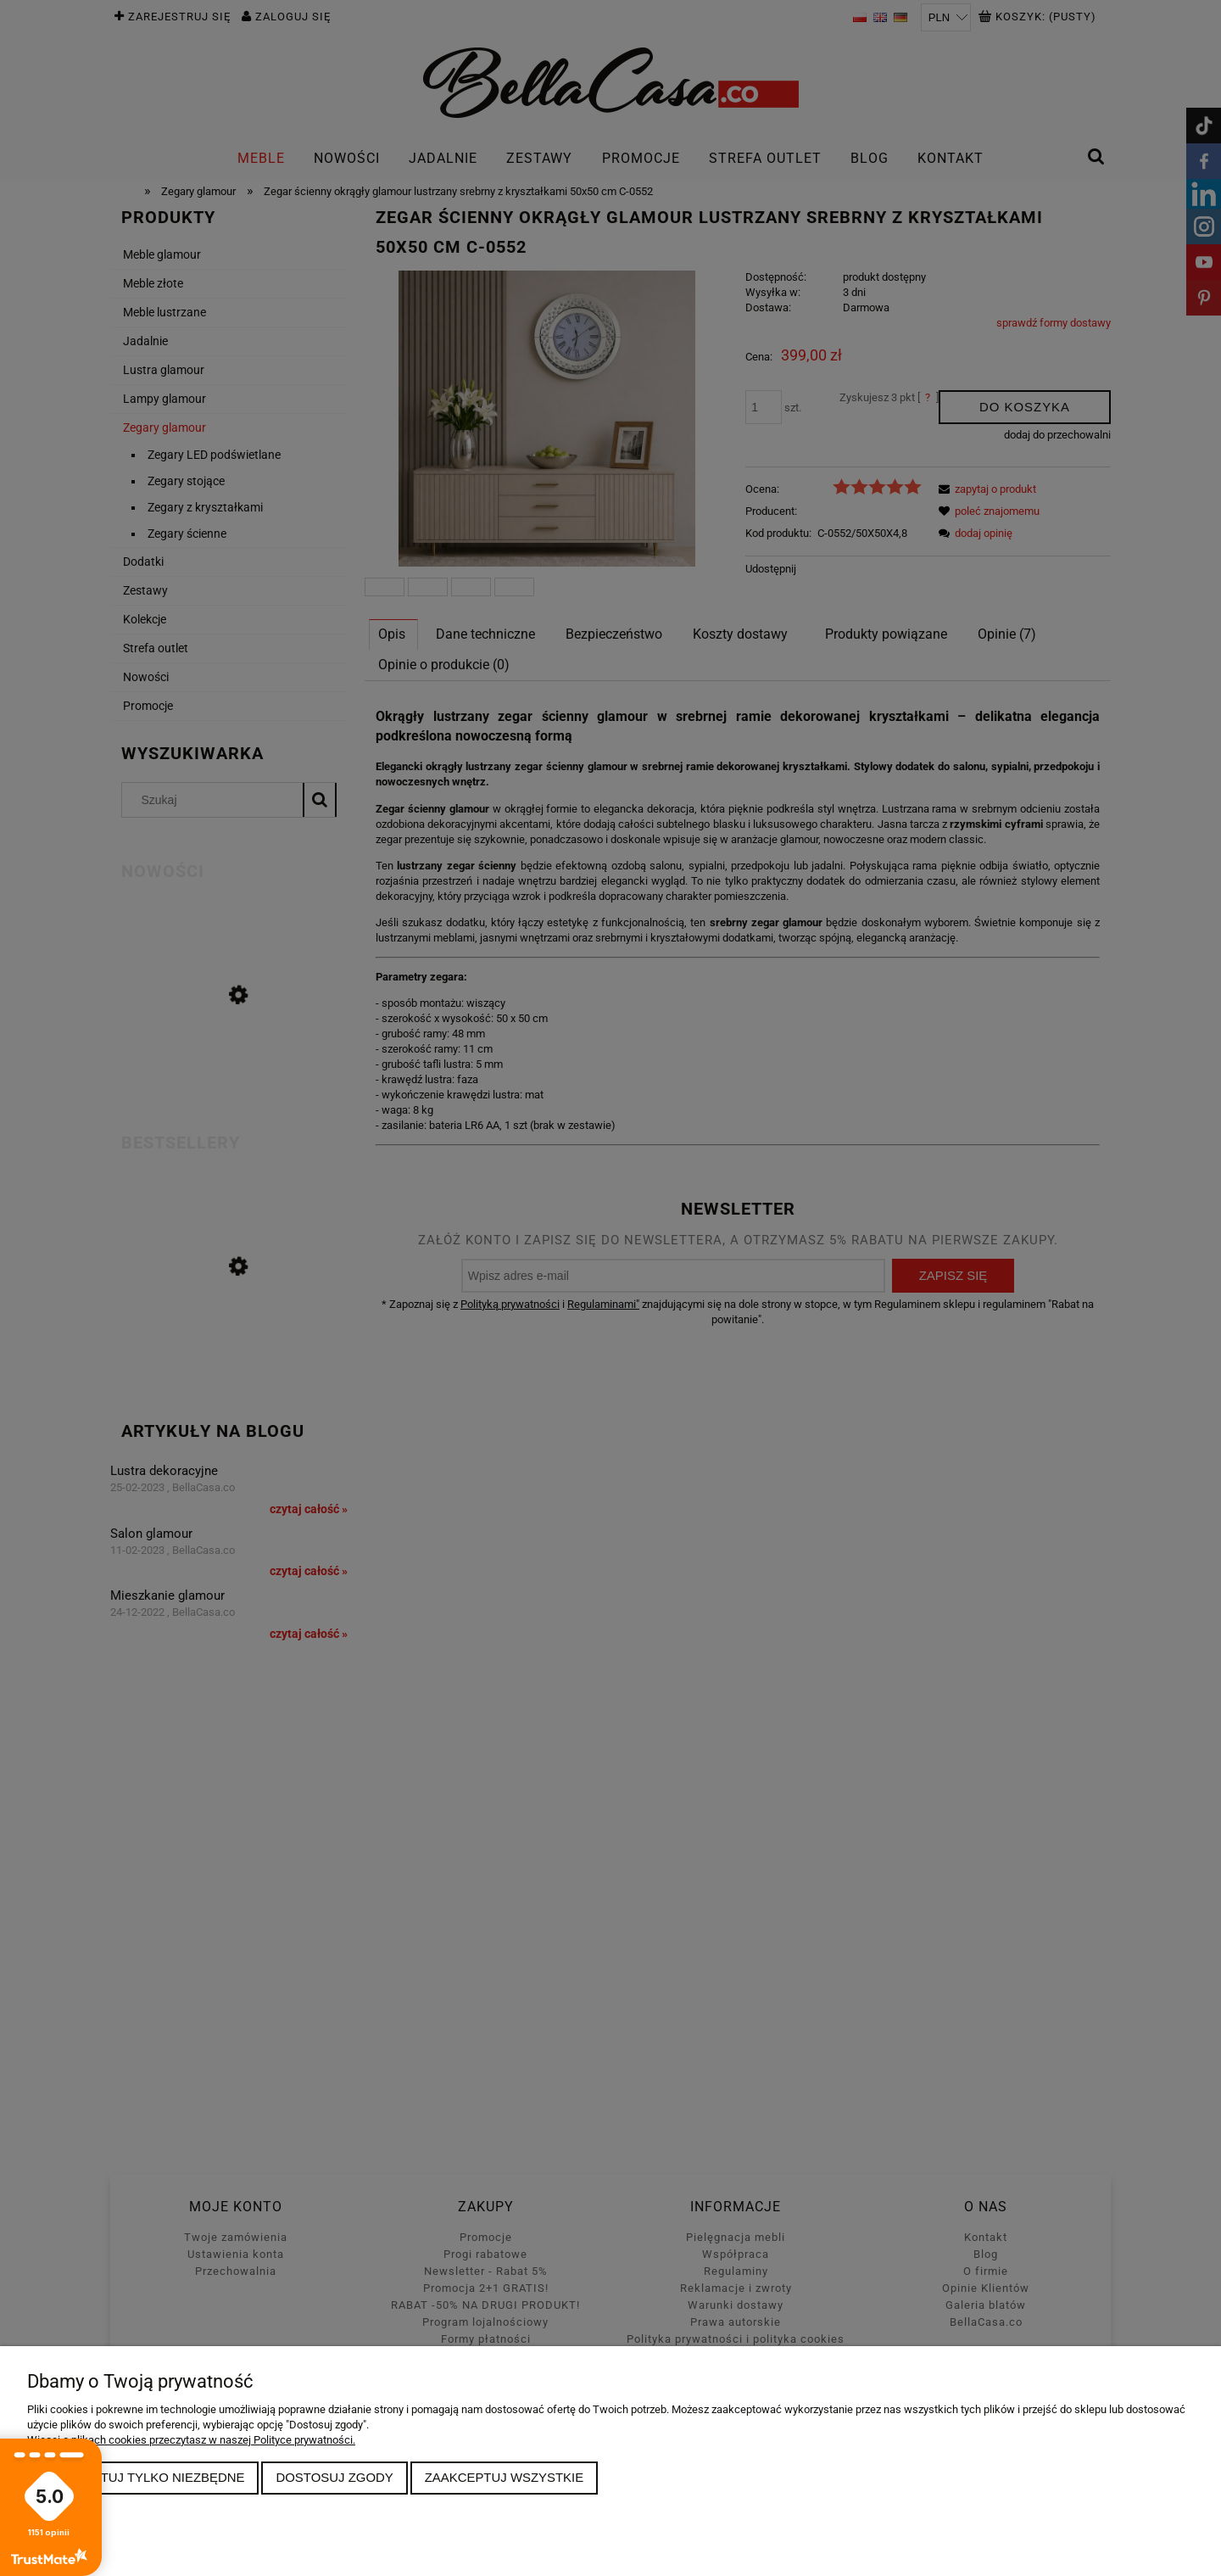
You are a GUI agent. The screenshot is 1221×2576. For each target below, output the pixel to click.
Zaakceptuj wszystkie (504, 2477)
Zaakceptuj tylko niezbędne (143, 2477)
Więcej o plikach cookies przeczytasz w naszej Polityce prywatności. (191, 2440)
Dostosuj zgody (334, 2477)
